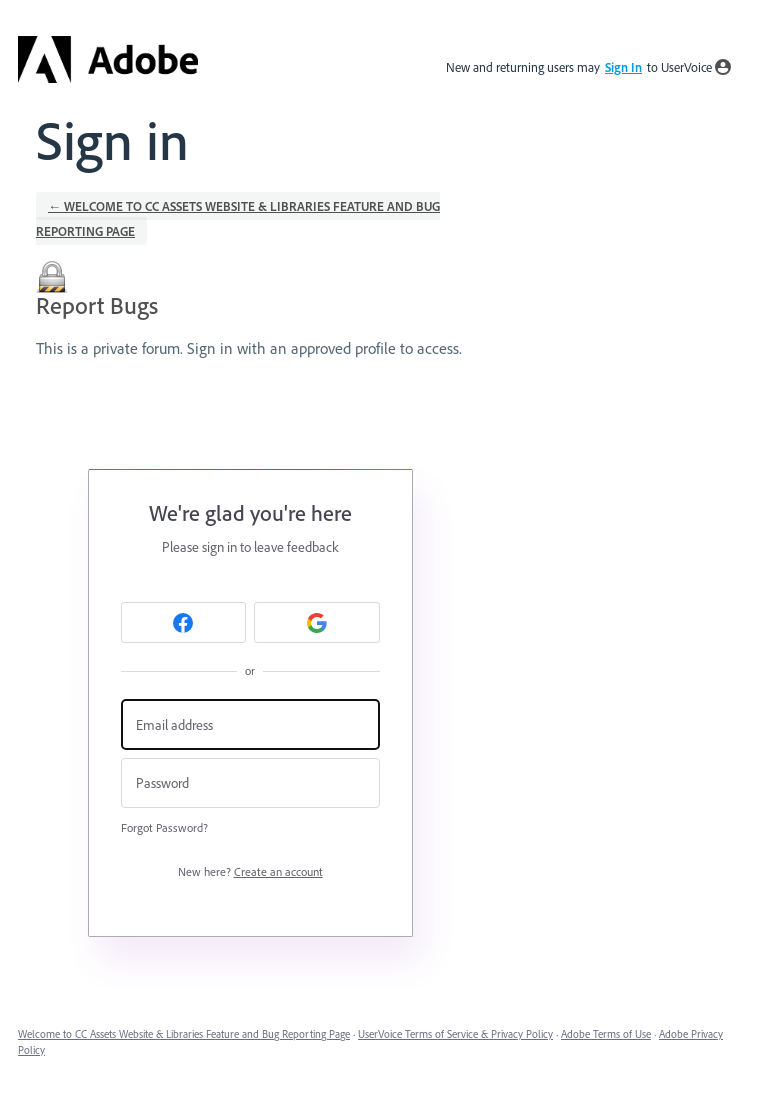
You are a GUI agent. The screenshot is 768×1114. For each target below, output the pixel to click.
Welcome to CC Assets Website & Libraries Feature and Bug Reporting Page (184, 1034)
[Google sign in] (317, 622)
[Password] (250, 783)
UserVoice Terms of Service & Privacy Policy (455, 1034)
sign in (623, 67)
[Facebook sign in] (184, 622)
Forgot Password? (164, 827)
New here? (250, 871)
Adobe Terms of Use (606, 1034)
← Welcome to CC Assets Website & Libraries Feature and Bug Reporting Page (238, 218)
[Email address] (250, 724)
